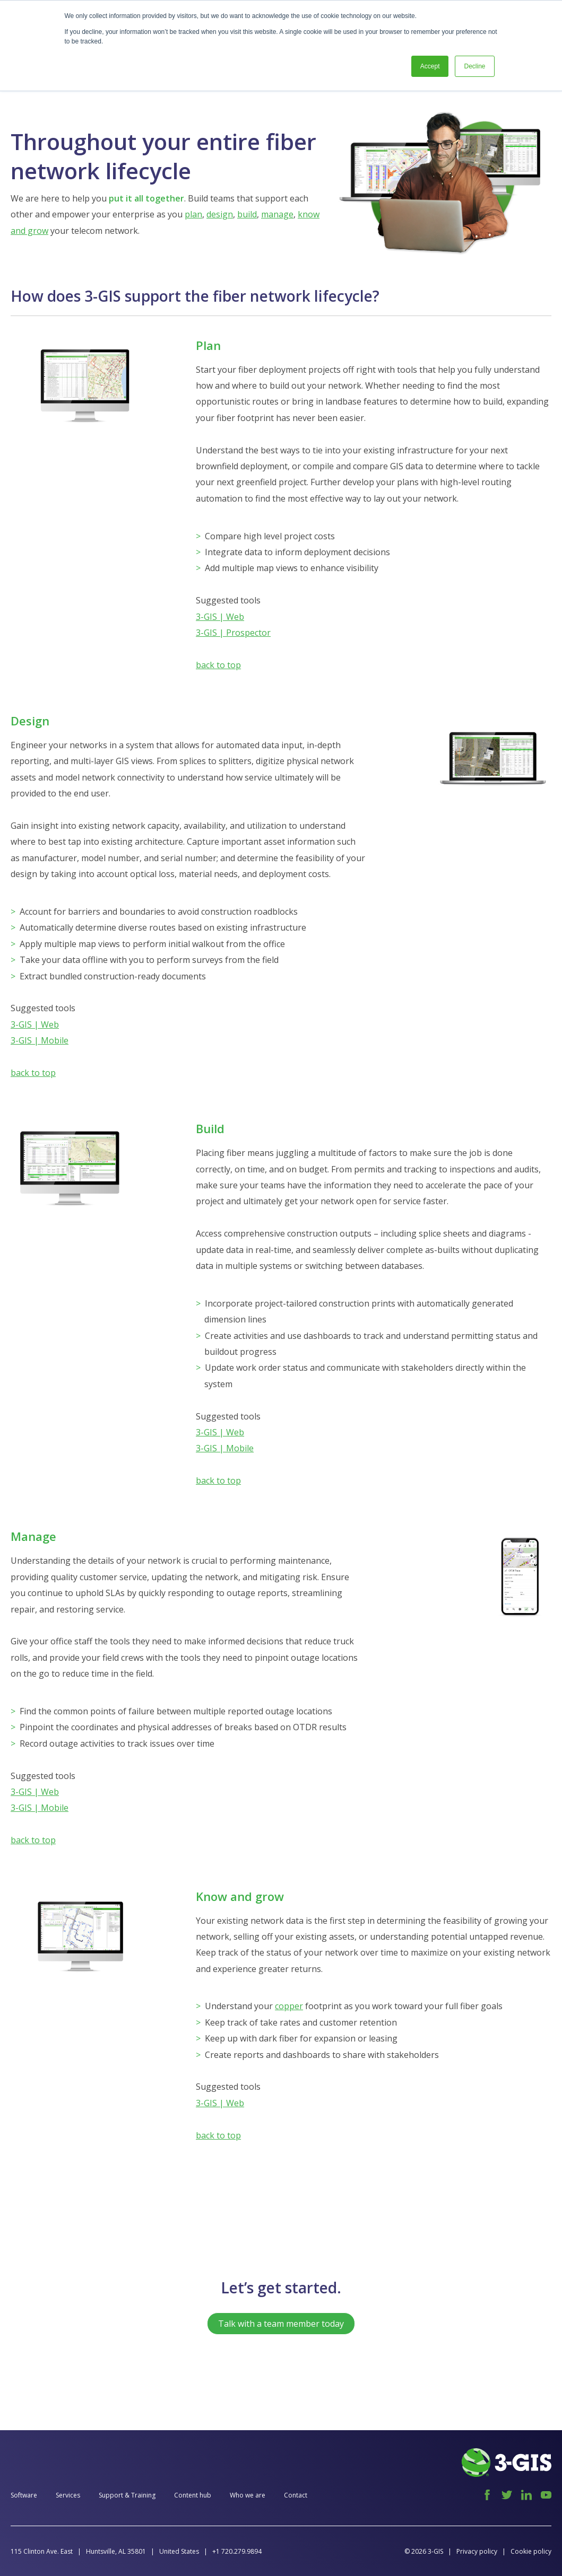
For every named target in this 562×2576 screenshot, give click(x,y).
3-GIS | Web (220, 617)
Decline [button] (474, 66)
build (247, 214)
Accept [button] (430, 66)
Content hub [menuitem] (192, 2495)
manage (277, 214)
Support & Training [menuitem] (127, 2495)
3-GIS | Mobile (39, 1040)
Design (30, 721)
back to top (218, 665)
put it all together (146, 198)
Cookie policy (531, 2551)
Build (210, 1128)
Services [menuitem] (68, 2495)
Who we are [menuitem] (247, 2495)
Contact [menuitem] (295, 2495)
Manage (33, 1536)
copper (289, 2006)
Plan (208, 345)
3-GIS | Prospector (233, 632)
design (219, 214)
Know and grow (240, 1896)
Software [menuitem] (24, 2495)
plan (193, 214)
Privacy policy (476, 2551)
